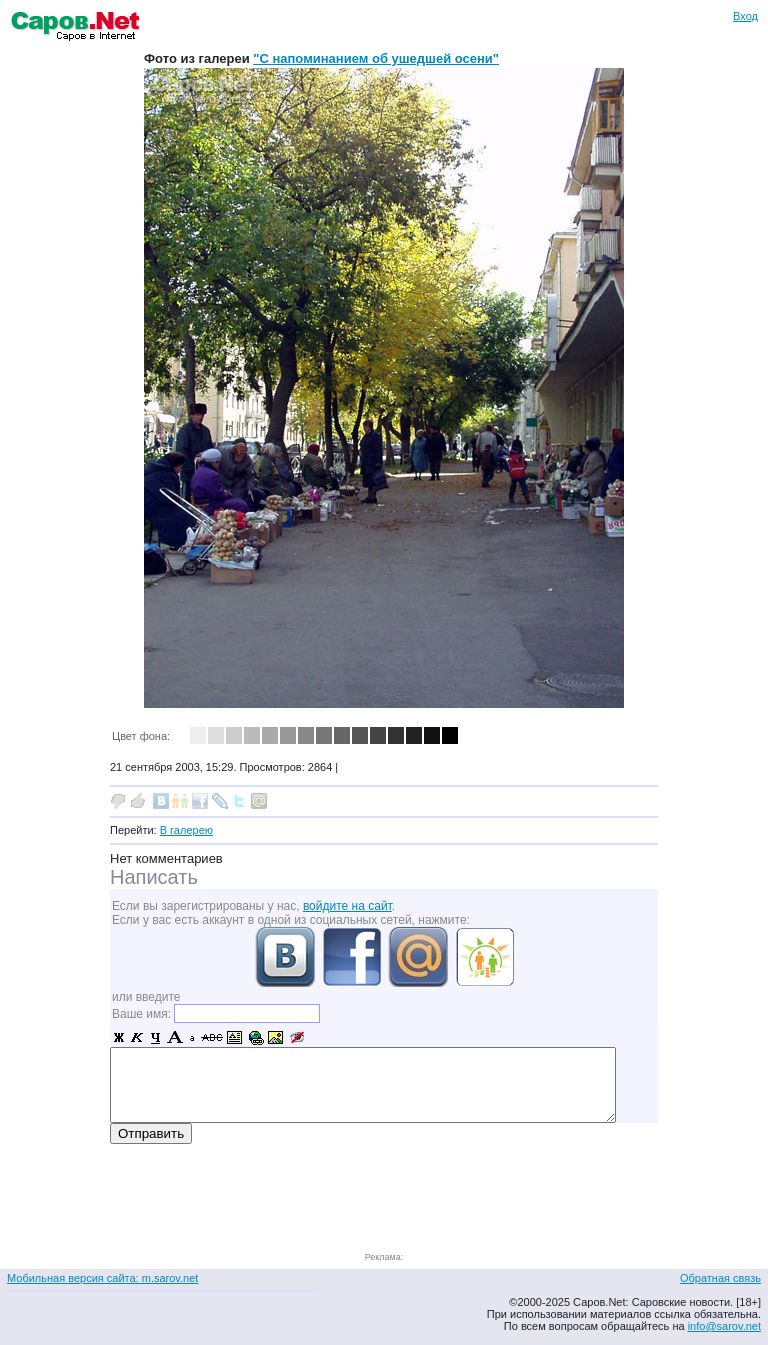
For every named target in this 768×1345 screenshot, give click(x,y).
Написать (154, 877)
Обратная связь (720, 1278)
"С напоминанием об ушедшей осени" (376, 58)
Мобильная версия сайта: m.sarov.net (102, 1278)
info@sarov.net (724, 1326)
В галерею (186, 830)
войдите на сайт (347, 906)
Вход (745, 16)
